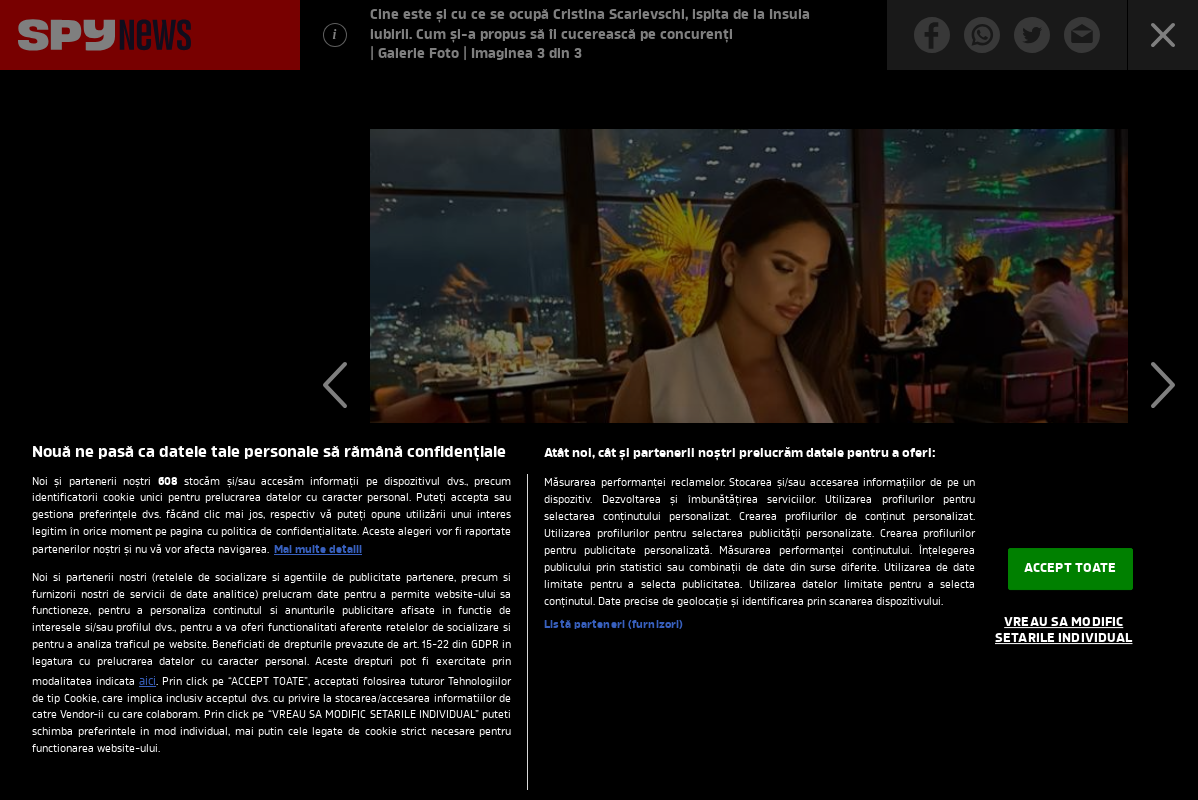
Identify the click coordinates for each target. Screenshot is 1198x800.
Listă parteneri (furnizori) (613, 625)
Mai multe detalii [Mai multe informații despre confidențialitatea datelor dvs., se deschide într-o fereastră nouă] (318, 550)
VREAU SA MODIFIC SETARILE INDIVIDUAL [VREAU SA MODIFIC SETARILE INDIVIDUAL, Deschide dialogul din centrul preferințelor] (1063, 630)
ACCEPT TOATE (1070, 569)
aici (147, 682)
